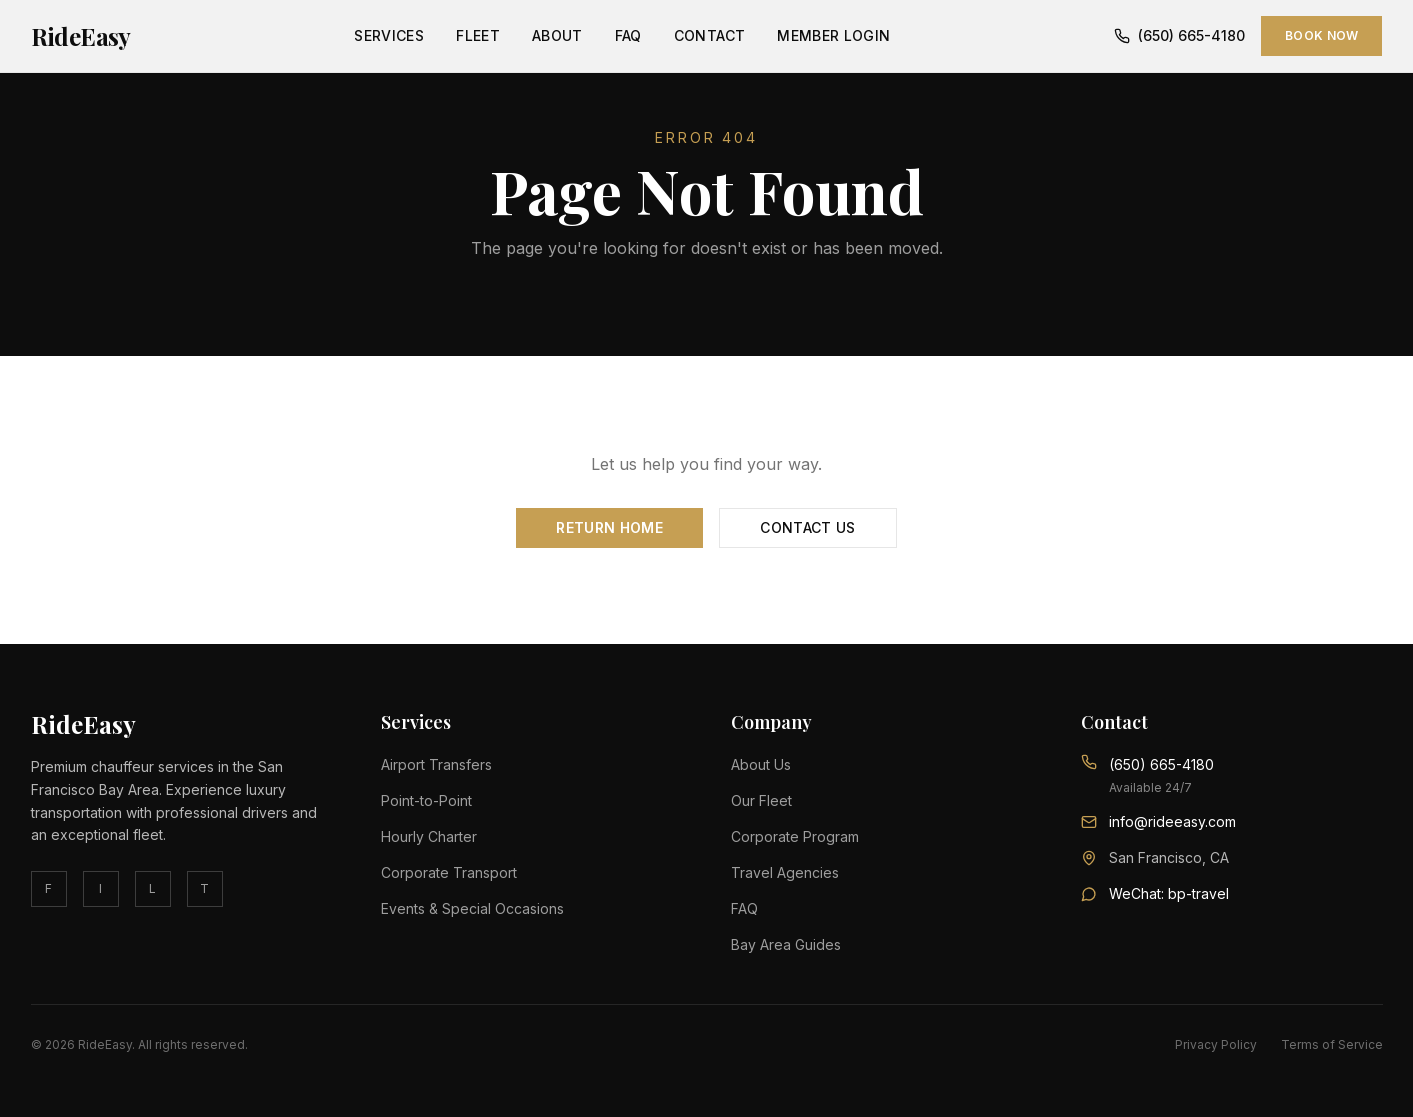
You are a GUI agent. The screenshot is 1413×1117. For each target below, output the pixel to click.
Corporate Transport (449, 872)
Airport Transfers (436, 764)
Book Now (1321, 35)
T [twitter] (204, 888)
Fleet (478, 35)
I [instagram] (100, 888)
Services (389, 35)
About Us (761, 764)
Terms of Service (1332, 1044)
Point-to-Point (426, 800)
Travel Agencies (785, 872)
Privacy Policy (1216, 1044)
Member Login (833, 35)
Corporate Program (795, 836)
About (557, 35)
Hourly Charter (429, 836)
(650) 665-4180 (1179, 35)
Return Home (609, 527)
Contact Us (808, 527)
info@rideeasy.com (1172, 821)
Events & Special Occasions (472, 908)
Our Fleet (761, 800)
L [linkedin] (152, 888)
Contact (709, 35)
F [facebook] (48, 888)
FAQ (628, 35)
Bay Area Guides (786, 944)
